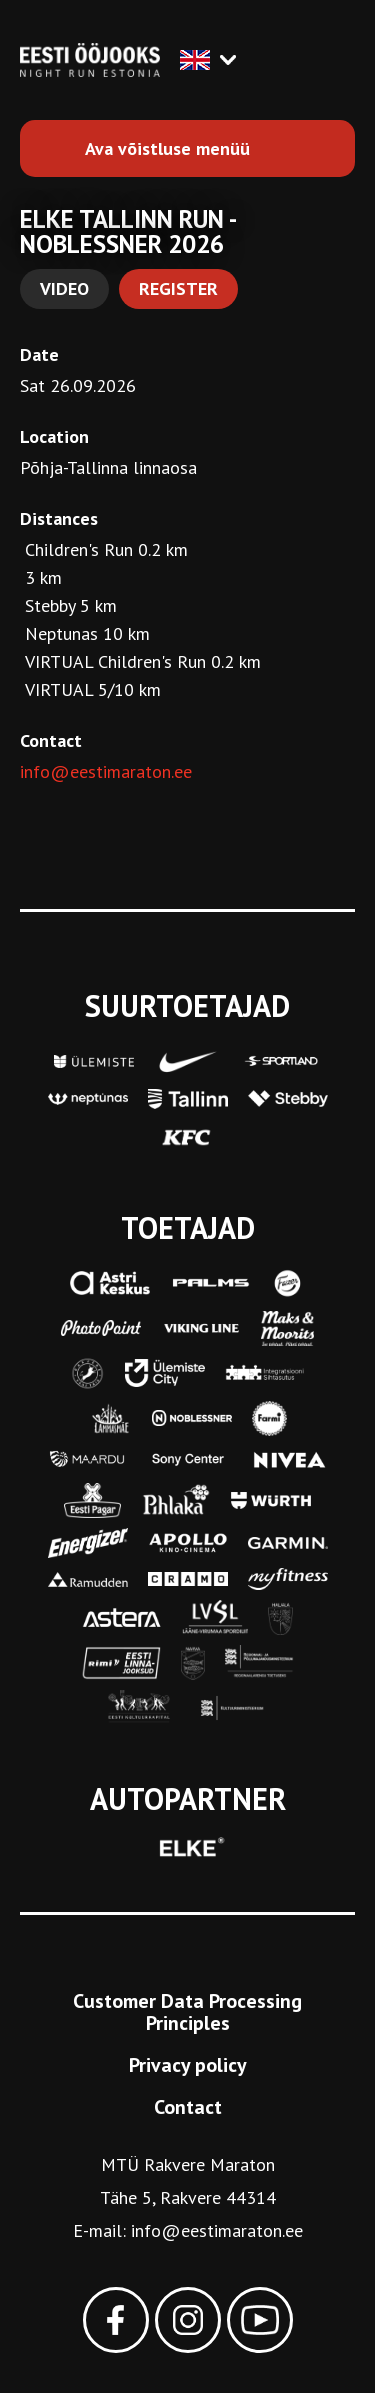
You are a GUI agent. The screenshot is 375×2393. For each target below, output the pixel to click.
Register (178, 288)
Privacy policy (188, 2065)
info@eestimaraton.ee (106, 771)
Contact (188, 2107)
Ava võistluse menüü (167, 148)
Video (64, 288)
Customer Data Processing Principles (187, 2012)
